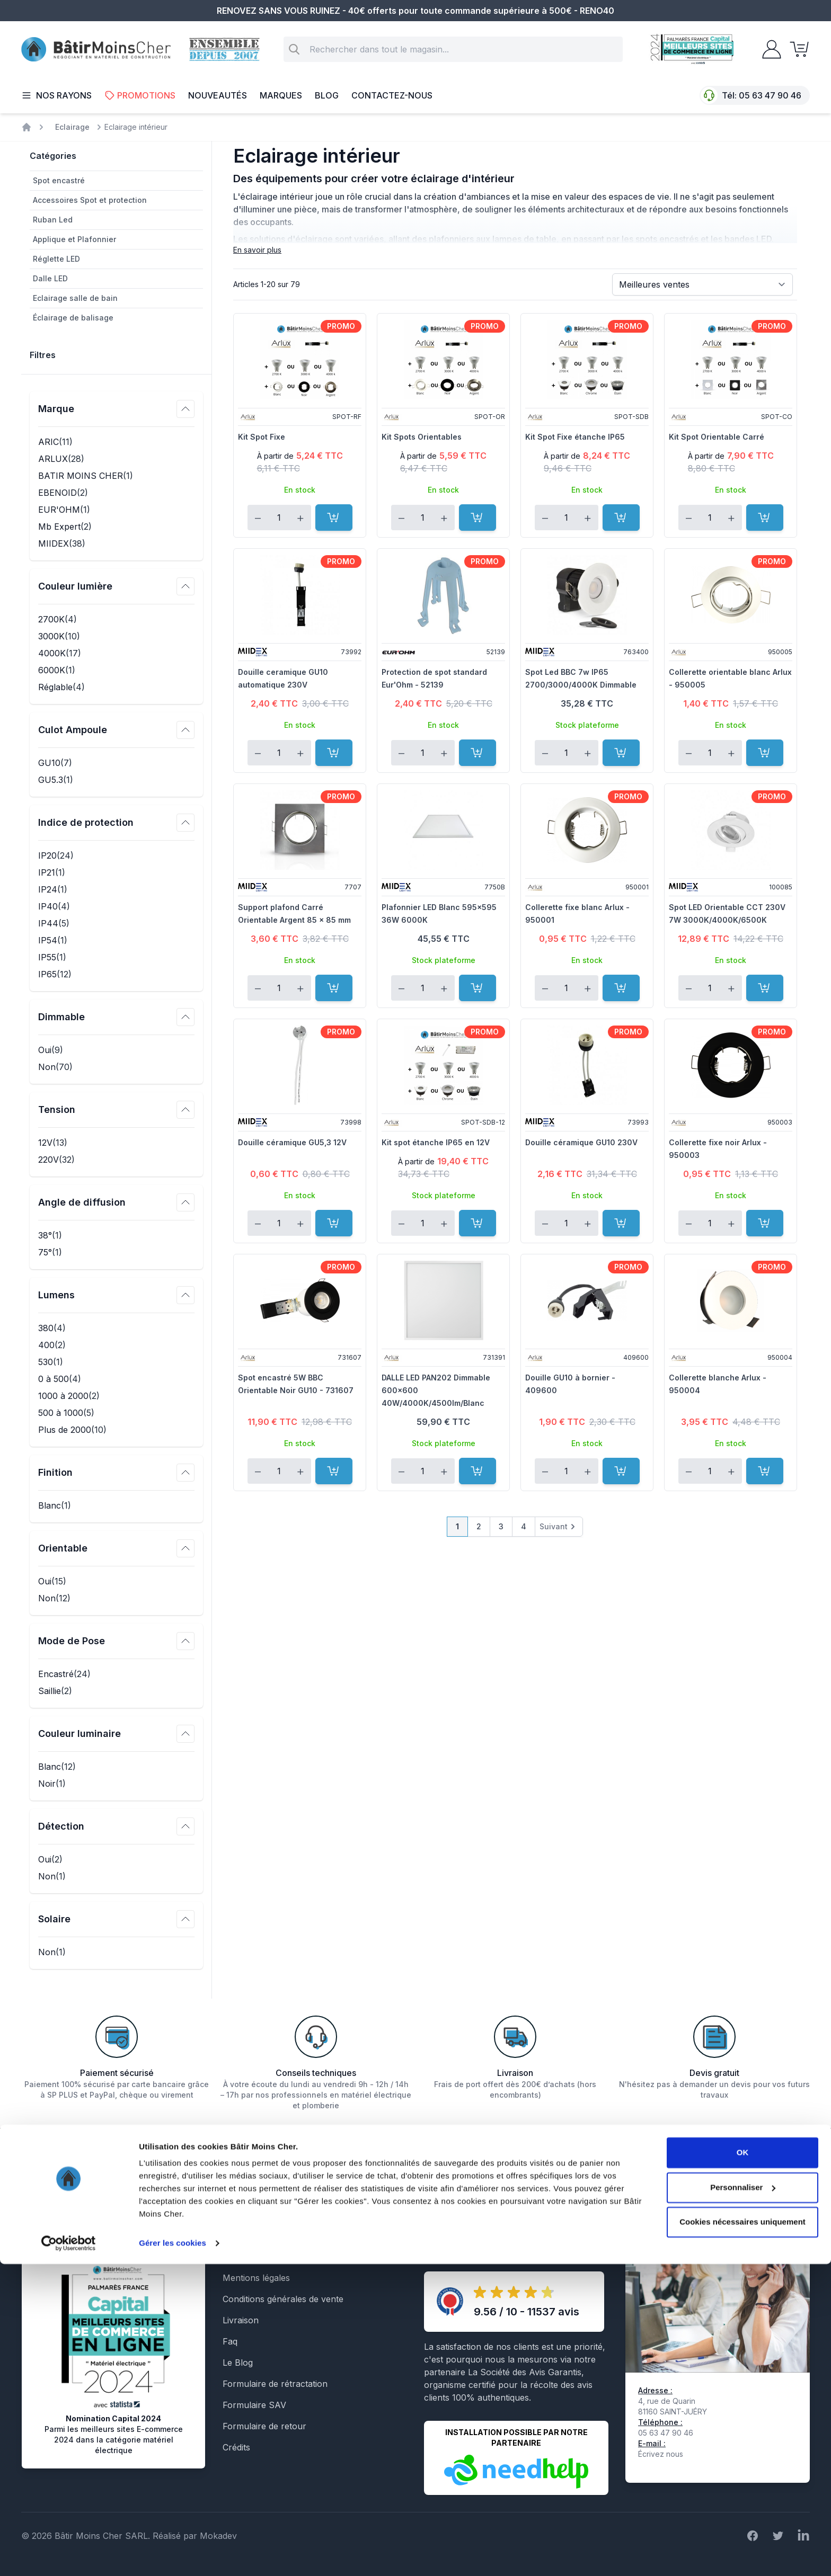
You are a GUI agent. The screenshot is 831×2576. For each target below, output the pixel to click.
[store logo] (96, 49)
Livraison (241, 2320)
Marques (281, 95)
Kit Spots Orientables (422, 436)
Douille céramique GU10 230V (581, 1142)
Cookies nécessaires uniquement (742, 2533)
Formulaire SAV (254, 2405)
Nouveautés (217, 95)
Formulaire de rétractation (275, 2383)
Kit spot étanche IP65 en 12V (436, 1142)
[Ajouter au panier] (333, 517)
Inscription (778, 2175)
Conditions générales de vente (283, 2299)
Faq (230, 2341)
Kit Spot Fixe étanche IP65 (575, 436)
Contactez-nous (391, 95)
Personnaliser (742, 2498)
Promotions (139, 95)
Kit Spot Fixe (261, 436)
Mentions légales (256, 2277)
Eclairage (72, 126)
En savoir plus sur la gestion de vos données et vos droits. (701, 2210)
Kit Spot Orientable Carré (716, 436)
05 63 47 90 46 (770, 95)
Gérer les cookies (172, 2555)
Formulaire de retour (264, 2426)
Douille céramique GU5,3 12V (292, 1142)
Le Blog (238, 2362)
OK (743, 2464)
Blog (327, 95)
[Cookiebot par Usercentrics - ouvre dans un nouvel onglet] (68, 2555)
